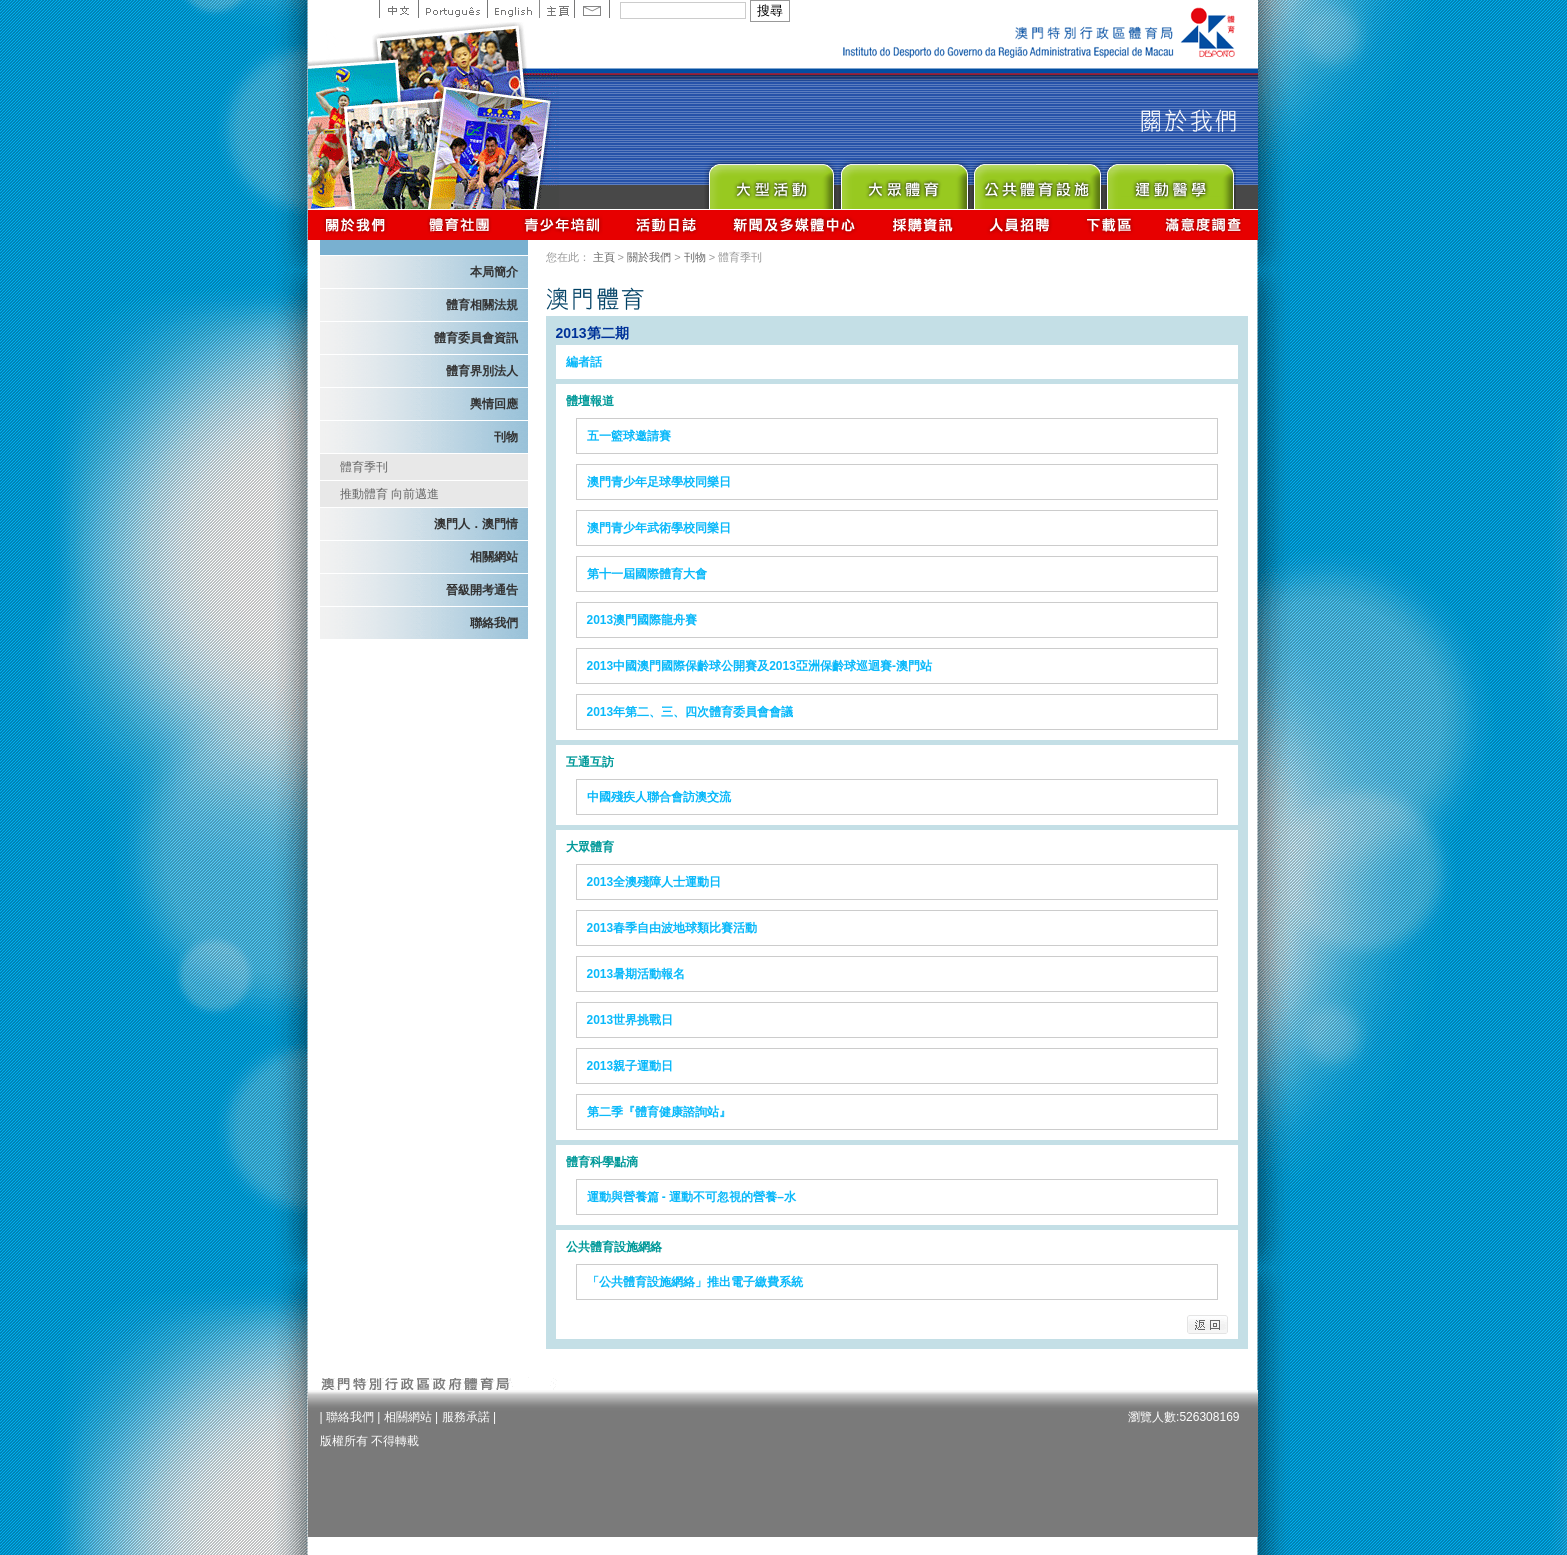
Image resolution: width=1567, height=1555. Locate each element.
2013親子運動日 (630, 1066)
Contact (592, 9)
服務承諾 (466, 1417)
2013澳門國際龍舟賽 (642, 620)
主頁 (556, 9)
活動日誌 (667, 224)
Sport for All (903, 181)
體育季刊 (364, 467)
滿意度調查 (1204, 224)
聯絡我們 (494, 623)
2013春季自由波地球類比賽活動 (672, 928)
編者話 (584, 362)
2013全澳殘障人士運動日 (654, 882)
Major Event (770, 181)
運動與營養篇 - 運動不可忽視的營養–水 (691, 1197)
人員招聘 (1019, 224)
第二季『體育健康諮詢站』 (659, 1112)
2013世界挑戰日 (630, 1020)
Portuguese (452, 9)
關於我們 (359, 224)
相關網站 (494, 557)
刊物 (506, 437)
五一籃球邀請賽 (629, 436)
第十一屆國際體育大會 (647, 574)
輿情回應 (494, 404)
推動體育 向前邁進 (389, 494)
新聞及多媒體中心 (795, 224)
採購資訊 (922, 224)
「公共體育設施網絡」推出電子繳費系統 (695, 1282)
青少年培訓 (563, 224)
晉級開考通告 (482, 590)
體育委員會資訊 (476, 338)
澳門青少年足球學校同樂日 (659, 482)
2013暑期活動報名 (636, 974)
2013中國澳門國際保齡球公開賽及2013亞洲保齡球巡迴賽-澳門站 (759, 666)
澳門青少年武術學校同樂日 (659, 528)
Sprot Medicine (1169, 181)
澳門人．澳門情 (476, 524)
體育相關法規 (482, 305)
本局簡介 (494, 272)
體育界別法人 (482, 371)
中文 (398, 9)
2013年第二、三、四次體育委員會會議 (690, 712)
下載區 (1108, 224)
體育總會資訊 (459, 224)
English (513, 9)
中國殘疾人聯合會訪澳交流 (659, 797)
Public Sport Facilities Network (1036, 181)
